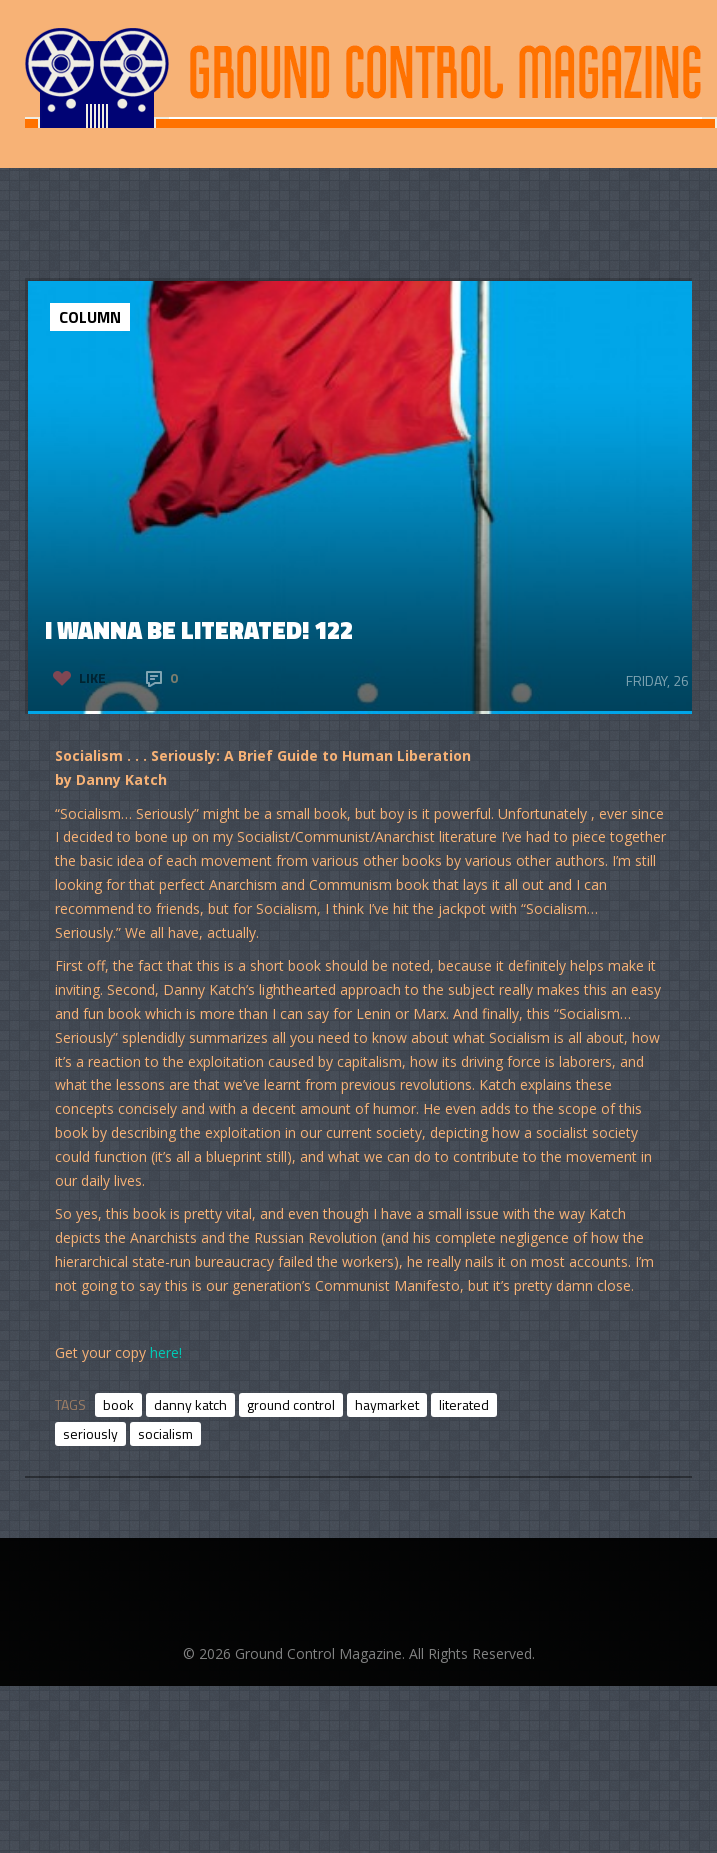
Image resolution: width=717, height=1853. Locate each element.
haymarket (387, 1404)
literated (464, 1404)
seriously (90, 1433)
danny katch (190, 1404)
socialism (165, 1433)
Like (92, 677)
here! (166, 1352)
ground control (291, 1404)
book (118, 1404)
